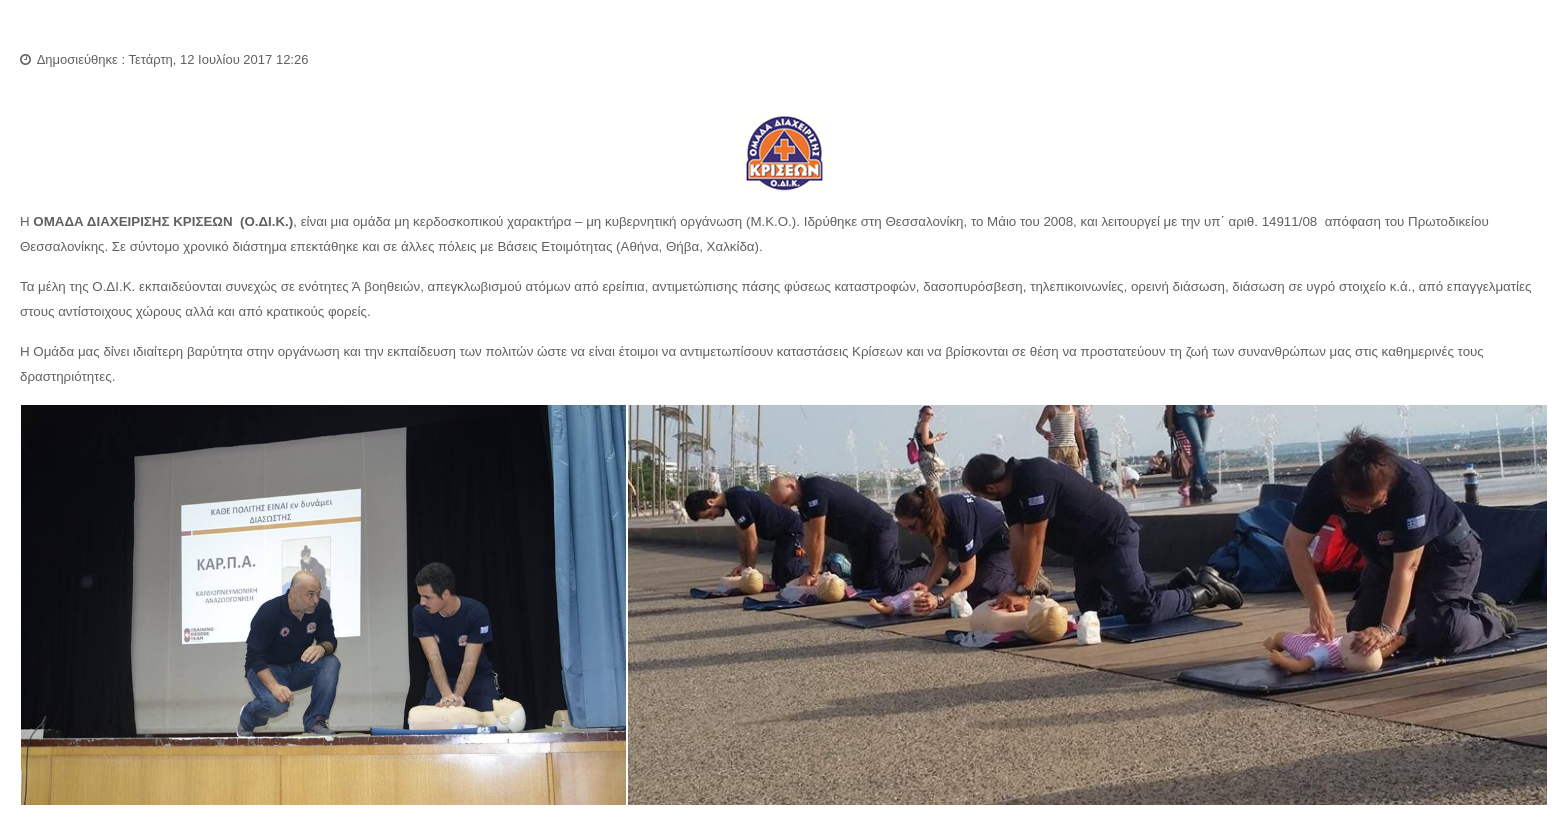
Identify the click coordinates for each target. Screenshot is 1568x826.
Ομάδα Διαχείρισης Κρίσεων (143, 30)
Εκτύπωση (1515, 70)
